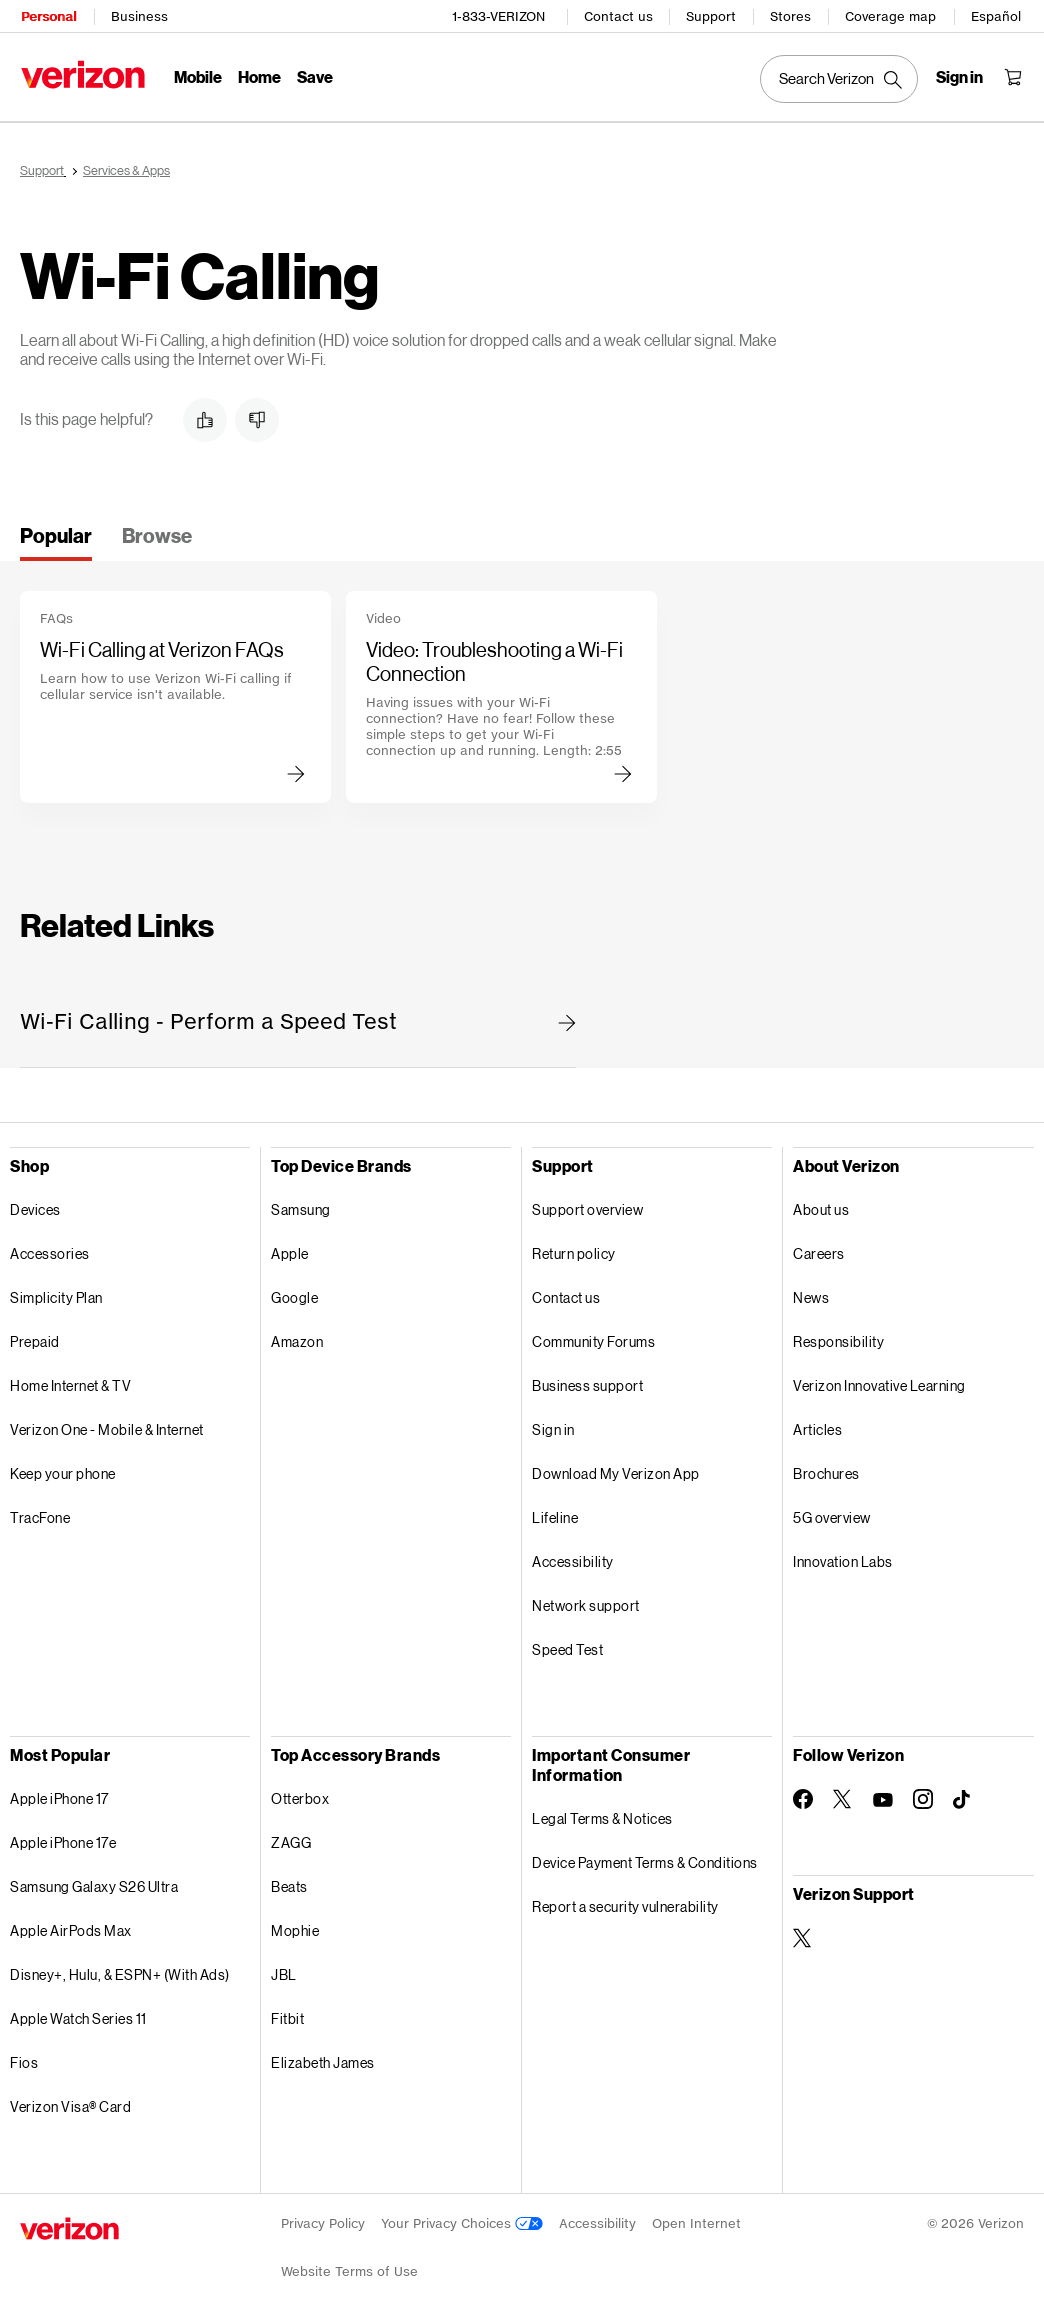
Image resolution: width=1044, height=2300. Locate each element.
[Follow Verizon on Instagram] (923, 1792)
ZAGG (291, 1835)
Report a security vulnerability (625, 1899)
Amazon (297, 1334)
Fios (24, 2055)
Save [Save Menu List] (314, 75)
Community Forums (593, 1334)
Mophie (295, 1923)
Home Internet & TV (70, 1378)
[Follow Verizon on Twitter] (843, 1792)
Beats (289, 1879)
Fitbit (287, 2011)
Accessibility (573, 1554)
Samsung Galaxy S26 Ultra (94, 1879)
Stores (791, 15)
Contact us (619, 15)
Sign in (553, 1422)
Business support (587, 1378)
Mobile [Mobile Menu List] (197, 75)
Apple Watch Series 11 (78, 2011)
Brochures (826, 1466)
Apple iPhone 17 (59, 1791)
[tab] (56, 535)
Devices (35, 1202)
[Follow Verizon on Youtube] (883, 1793)
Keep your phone (63, 1466)
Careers (819, 1246)
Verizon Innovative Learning (879, 1378)
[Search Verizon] (840, 78)
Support (712, 15)
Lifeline (555, 1510)
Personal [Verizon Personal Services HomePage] (47, 15)
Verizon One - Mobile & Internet (107, 1422)
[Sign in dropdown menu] (960, 76)
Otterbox (300, 1791)
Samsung (301, 1202)
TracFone (40, 1510)
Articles (817, 1422)
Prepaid (35, 1334)
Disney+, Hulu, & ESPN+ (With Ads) (120, 1967)
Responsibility (838, 1334)
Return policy (574, 1246)
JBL (284, 1967)
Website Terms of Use (349, 2264)
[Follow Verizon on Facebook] (803, 1792)
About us (821, 1202)
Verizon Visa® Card (70, 2099)
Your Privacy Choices (462, 2216)
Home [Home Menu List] (258, 75)
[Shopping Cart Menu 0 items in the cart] (1014, 76)
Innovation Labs (843, 1554)
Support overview (587, 1202)
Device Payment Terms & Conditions (645, 1855)
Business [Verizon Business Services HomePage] (138, 15)
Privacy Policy (323, 2216)
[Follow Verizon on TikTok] (963, 1793)
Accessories (50, 1246)
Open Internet (696, 2216)
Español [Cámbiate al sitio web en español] (997, 15)
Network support (586, 1598)
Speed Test (567, 1642)
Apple (290, 1246)
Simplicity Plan (56, 1290)
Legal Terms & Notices (602, 1811)
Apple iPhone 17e (63, 1835)
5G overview (832, 1510)
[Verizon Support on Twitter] (803, 1931)
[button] (205, 413)
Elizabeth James (323, 2055)
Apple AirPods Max (71, 1923)
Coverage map (891, 15)
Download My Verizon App (616, 1466)
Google (294, 1290)
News (811, 1290)
